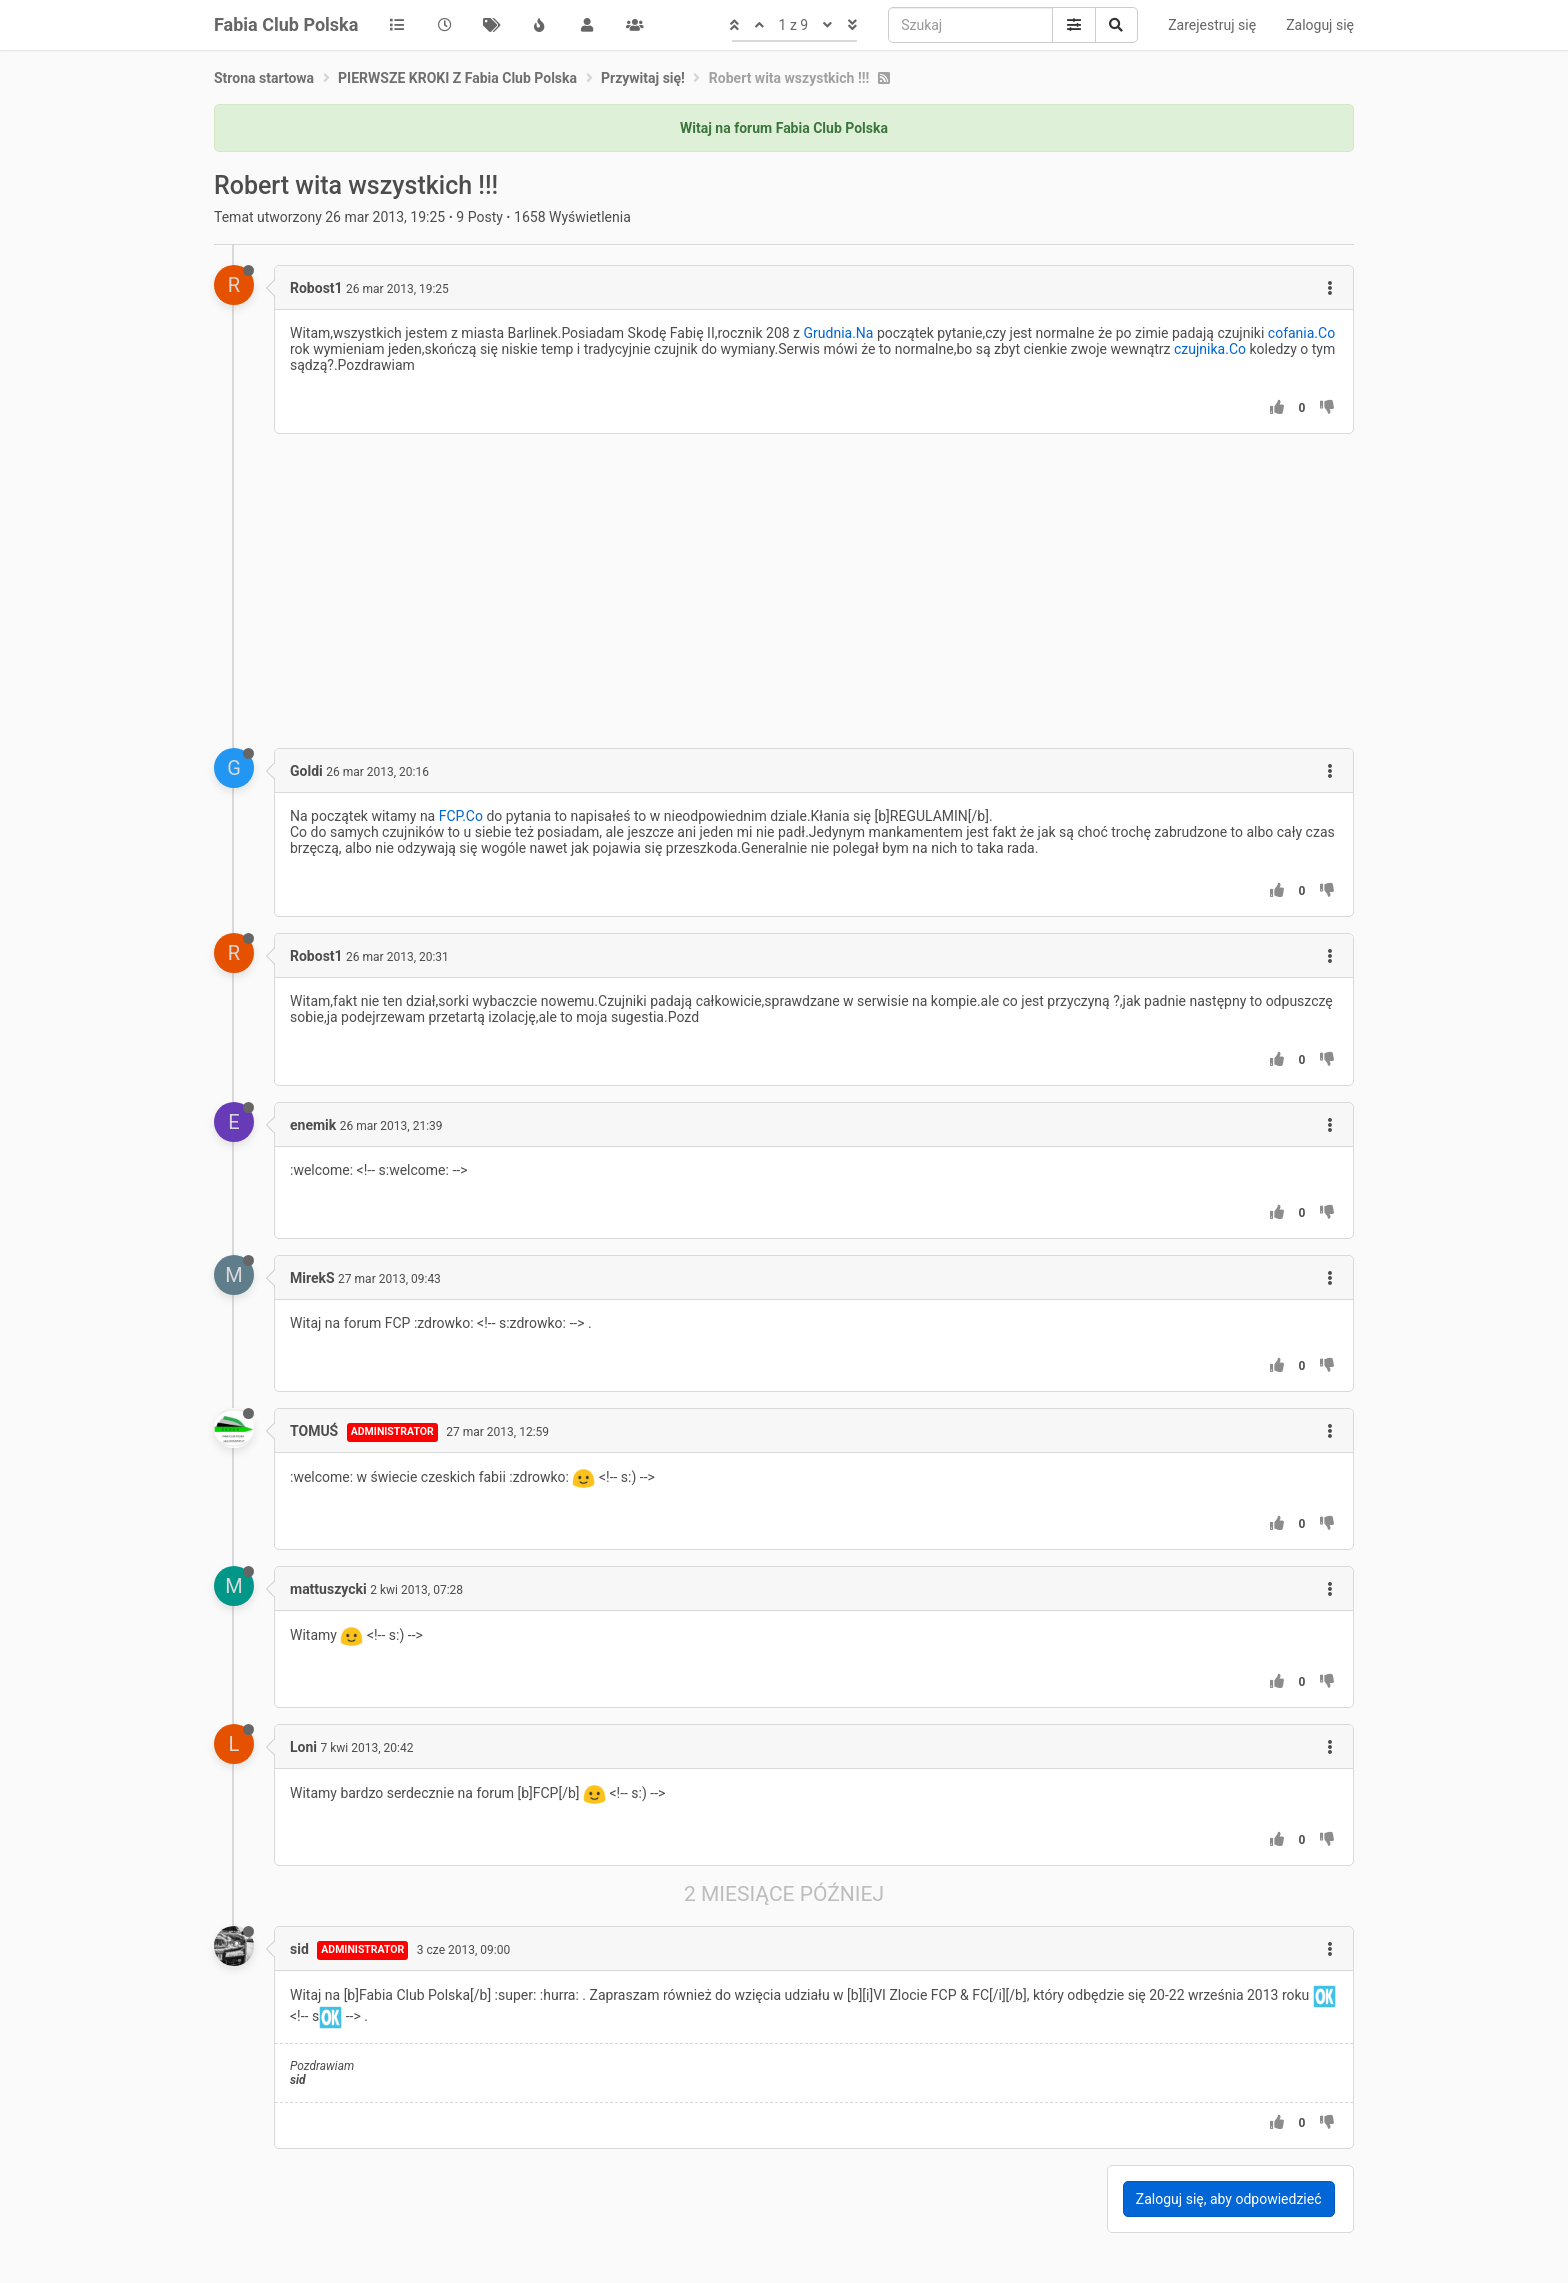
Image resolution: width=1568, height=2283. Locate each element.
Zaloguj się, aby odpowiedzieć (1229, 2199)
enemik (313, 1125)
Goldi (306, 771)
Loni (303, 1747)
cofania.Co (1301, 333)
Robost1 (316, 288)
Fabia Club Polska (286, 24)
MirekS (312, 1278)
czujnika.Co (1210, 349)
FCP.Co (461, 816)
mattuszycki (328, 1589)
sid (299, 1949)
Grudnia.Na (839, 333)
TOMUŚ (314, 1431)
